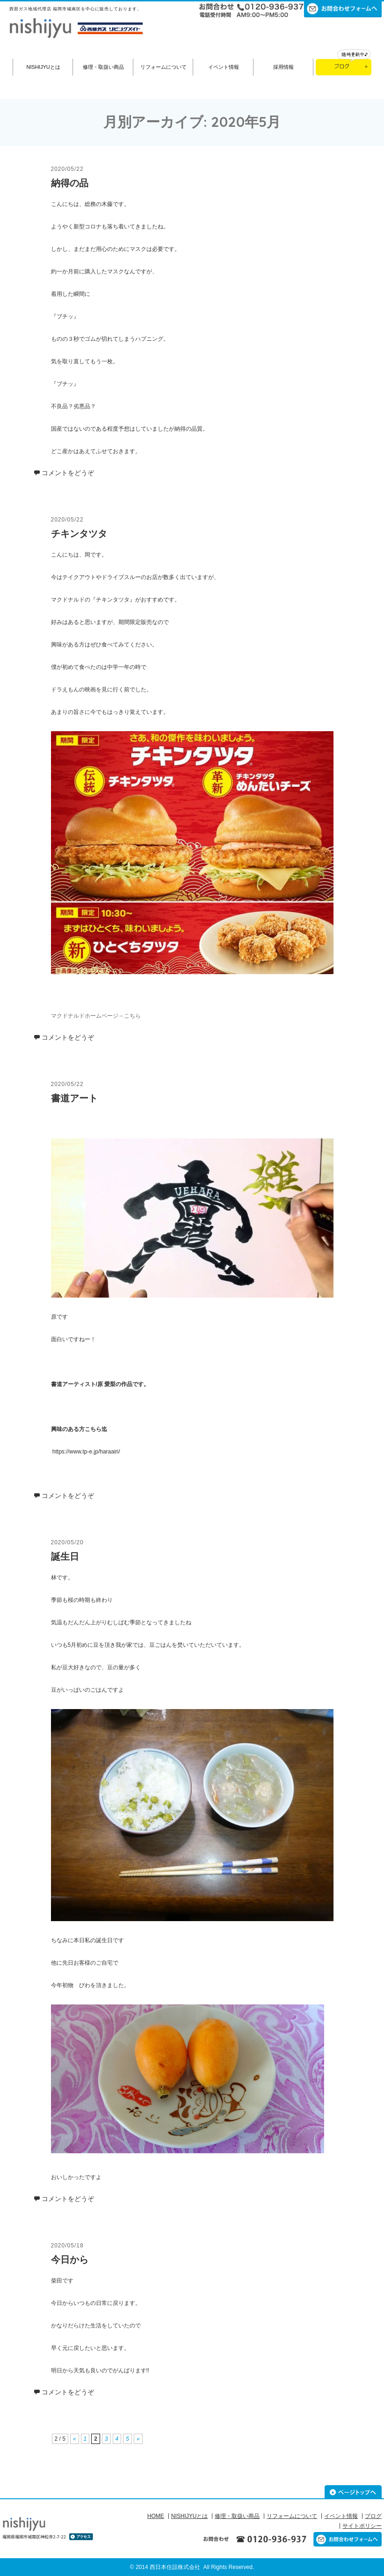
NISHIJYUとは (43, 67)
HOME (155, 2516)
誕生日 (65, 1556)
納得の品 (69, 183)
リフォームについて (163, 67)
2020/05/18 (67, 2245)
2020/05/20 (67, 1542)
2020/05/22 (67, 169)
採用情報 (283, 67)
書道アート (74, 1098)
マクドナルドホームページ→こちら (96, 1016)
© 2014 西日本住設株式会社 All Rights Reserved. (192, 2567)
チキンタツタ (79, 533)
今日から (69, 2259)
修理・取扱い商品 (103, 67)
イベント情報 (223, 67)
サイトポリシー (362, 2526)
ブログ (373, 2516)
